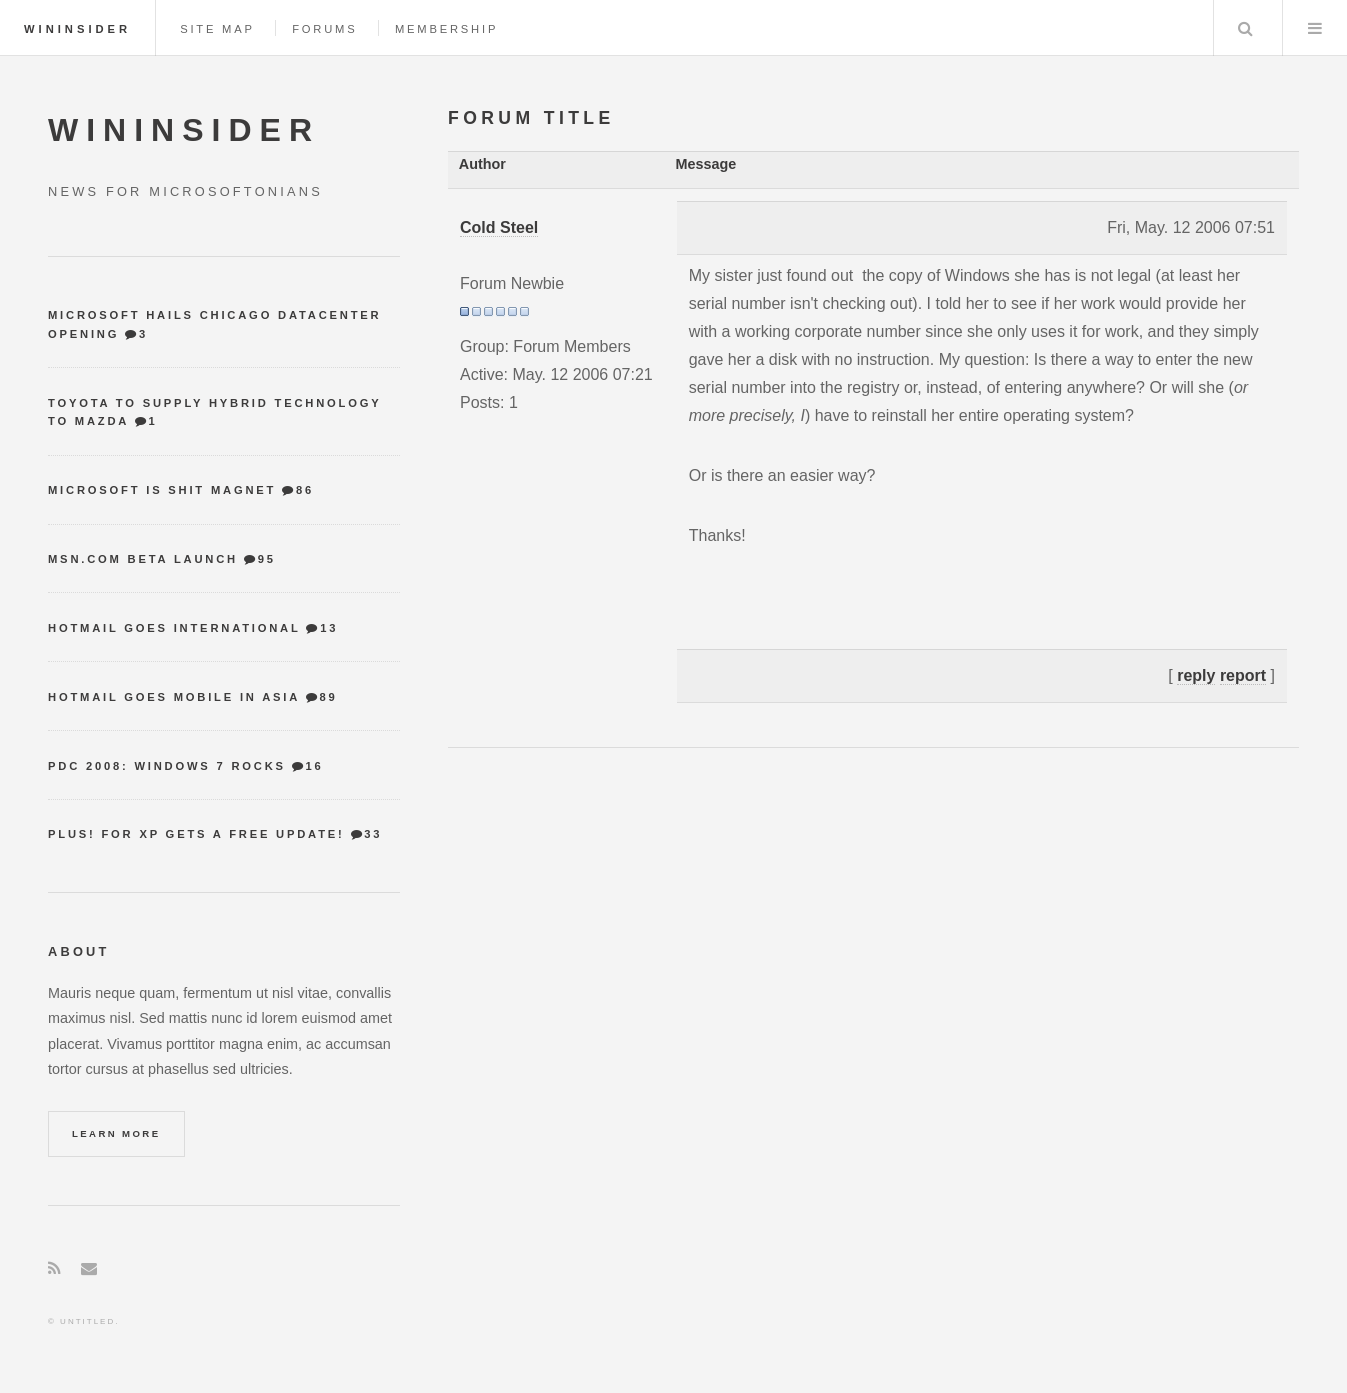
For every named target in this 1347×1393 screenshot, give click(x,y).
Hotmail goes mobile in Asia (174, 697)
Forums (324, 29)
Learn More (116, 1133)
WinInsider (77, 29)
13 (329, 628)
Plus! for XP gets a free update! (196, 834)
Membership (446, 29)
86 (305, 490)
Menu (1315, 28)
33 (373, 834)
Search (1246, 28)
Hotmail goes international (174, 628)
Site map (217, 29)
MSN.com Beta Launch (143, 559)
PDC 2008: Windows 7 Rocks (167, 766)
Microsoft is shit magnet (162, 490)
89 (328, 697)
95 (267, 559)
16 (315, 766)
